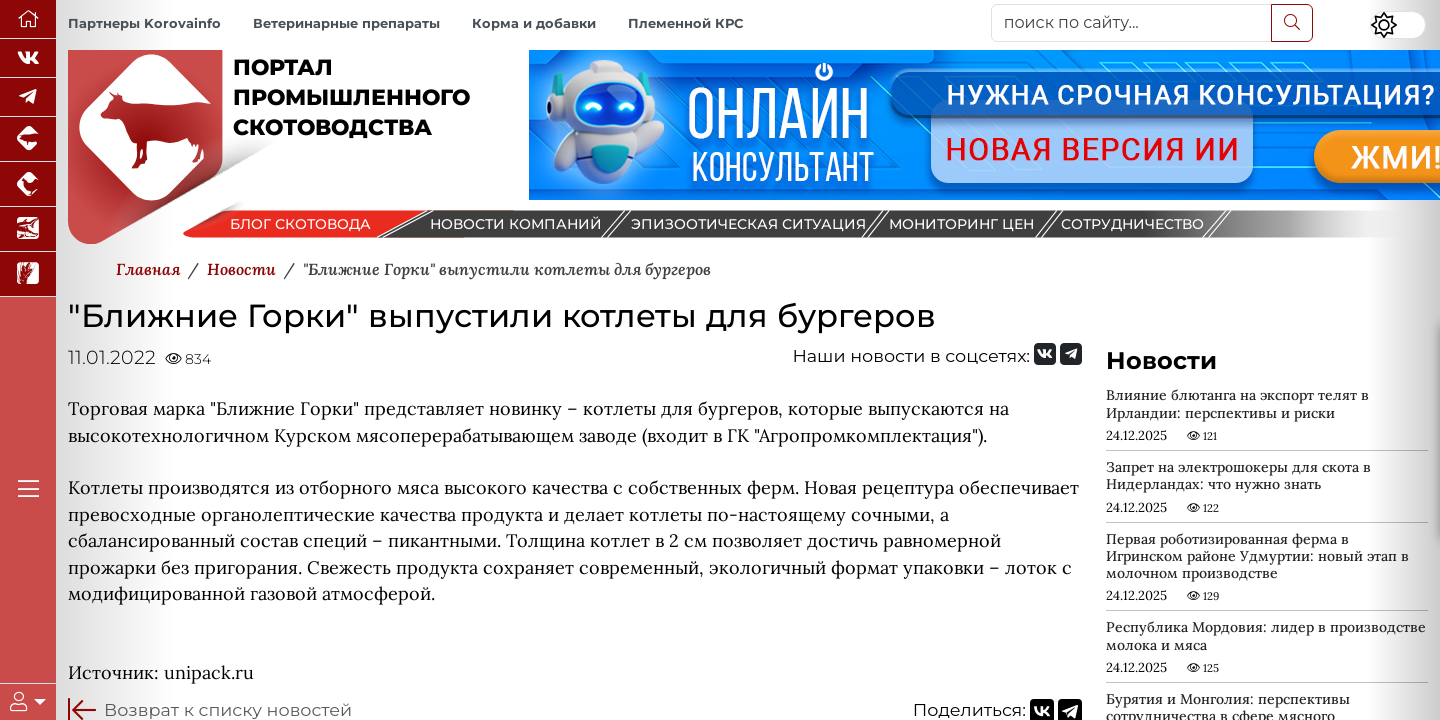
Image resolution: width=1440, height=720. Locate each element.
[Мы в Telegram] (28, 97)
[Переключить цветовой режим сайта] (1398, 25)
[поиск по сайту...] (1131, 23)
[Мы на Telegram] (1071, 354)
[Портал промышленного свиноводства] (28, 139)
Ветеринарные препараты (346, 23)
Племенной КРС (685, 23)
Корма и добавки (534, 23)
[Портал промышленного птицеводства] (28, 184)
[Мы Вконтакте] (28, 58)
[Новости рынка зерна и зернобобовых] (28, 274)
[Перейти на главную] (28, 19)
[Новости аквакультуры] (28, 229)
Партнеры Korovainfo (144, 23)
